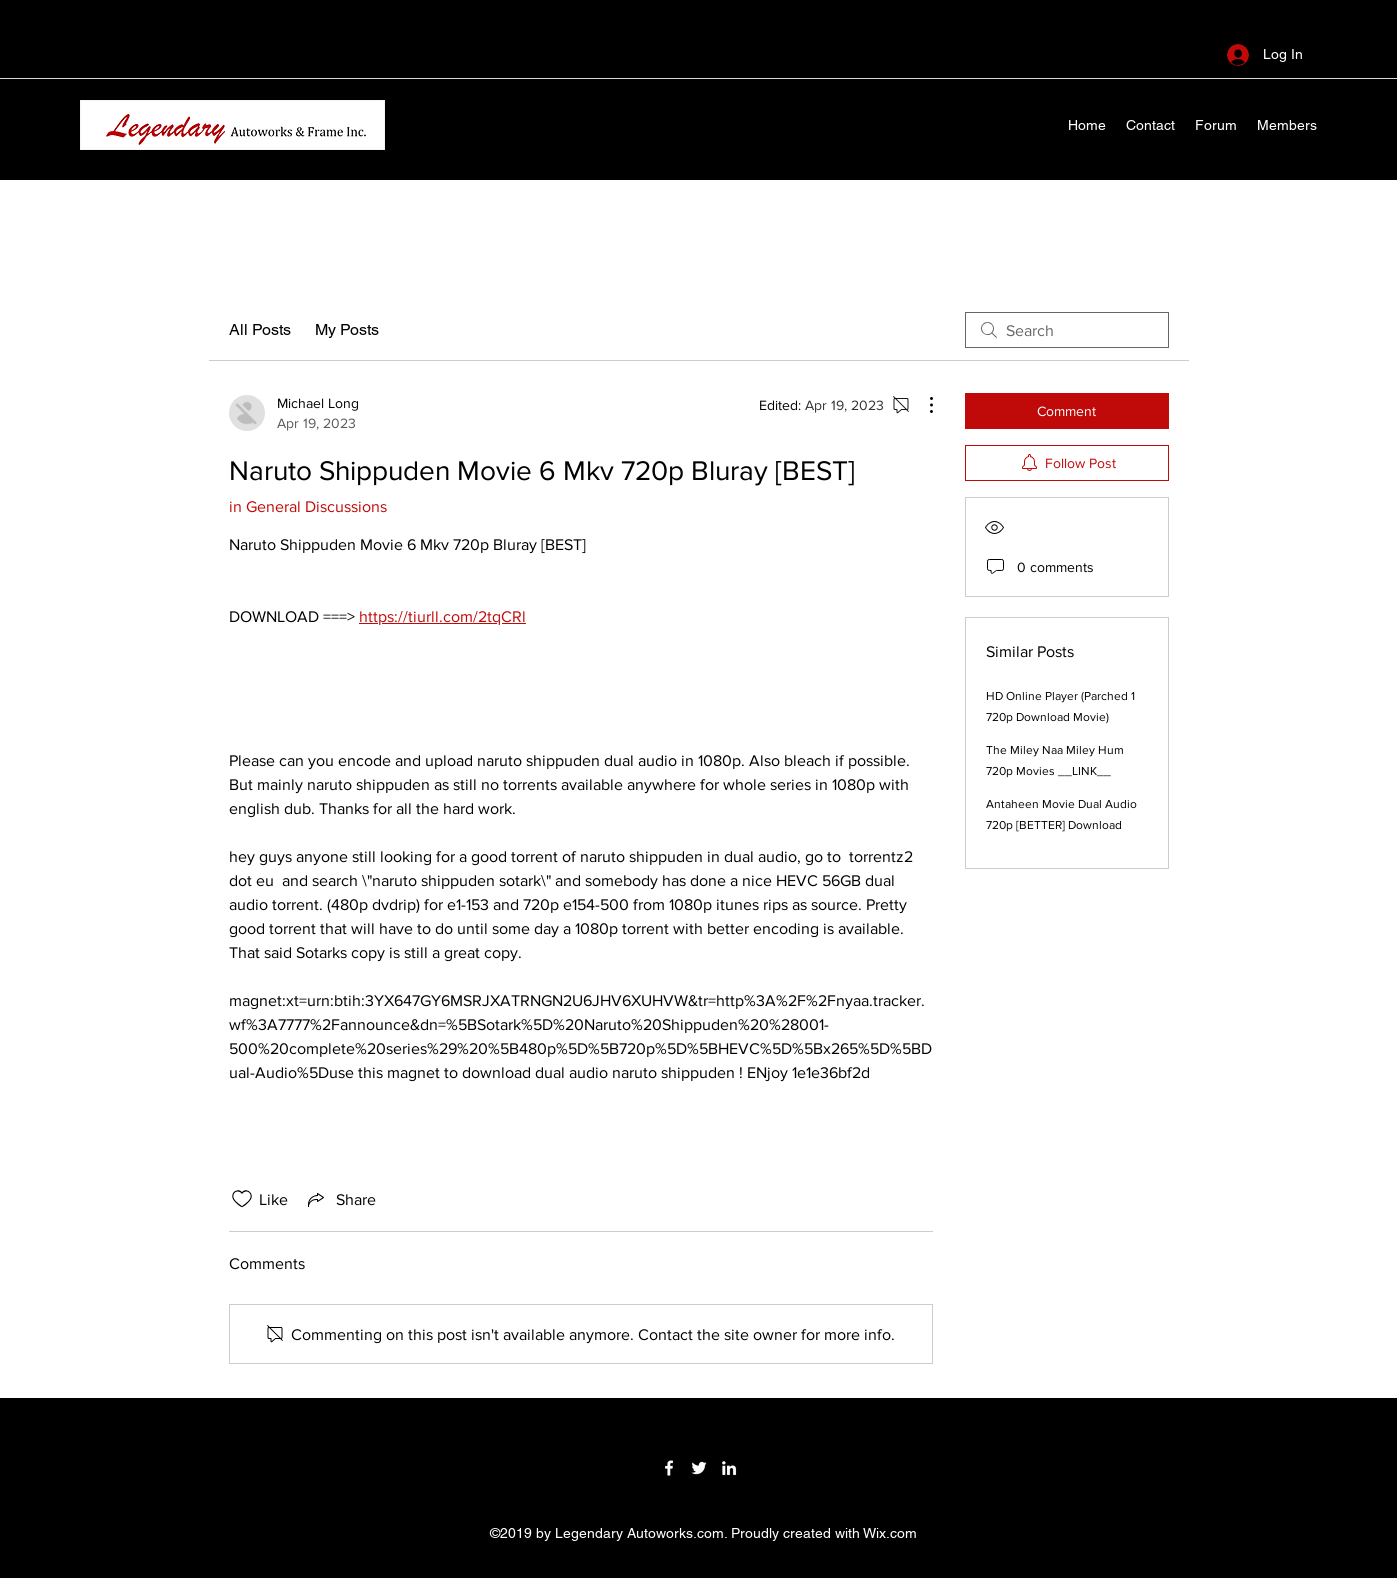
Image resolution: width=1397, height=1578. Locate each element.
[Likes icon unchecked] (242, 1199)
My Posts (347, 329)
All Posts (260, 329)
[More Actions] (921, 405)
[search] (1067, 330)
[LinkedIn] (729, 1468)
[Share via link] (340, 1199)
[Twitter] (699, 1468)
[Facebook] (669, 1468)
